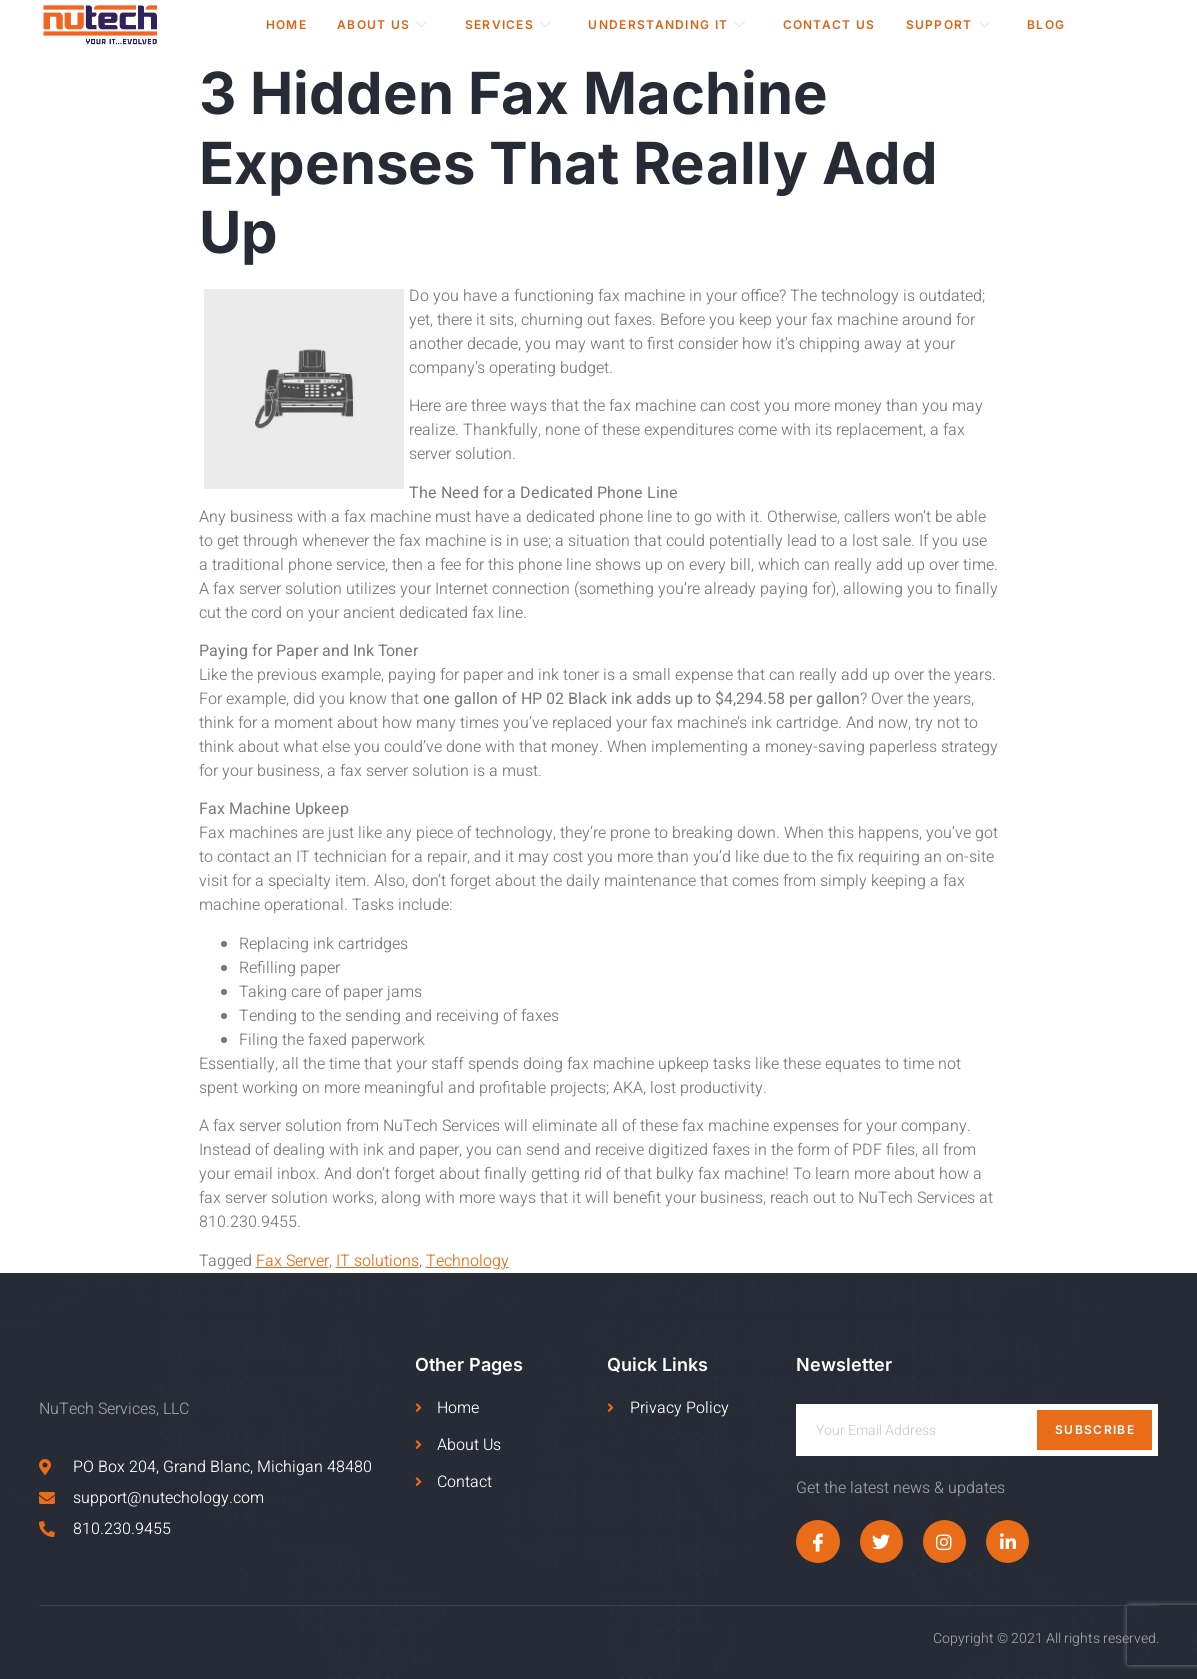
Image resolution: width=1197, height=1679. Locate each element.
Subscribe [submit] (1095, 1429)
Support (948, 24)
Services (509, 24)
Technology (467, 1261)
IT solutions (377, 1261)
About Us (383, 24)
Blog (1046, 24)
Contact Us (829, 24)
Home (286, 24)
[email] (977, 1430)
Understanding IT (667, 24)
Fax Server (292, 1261)
